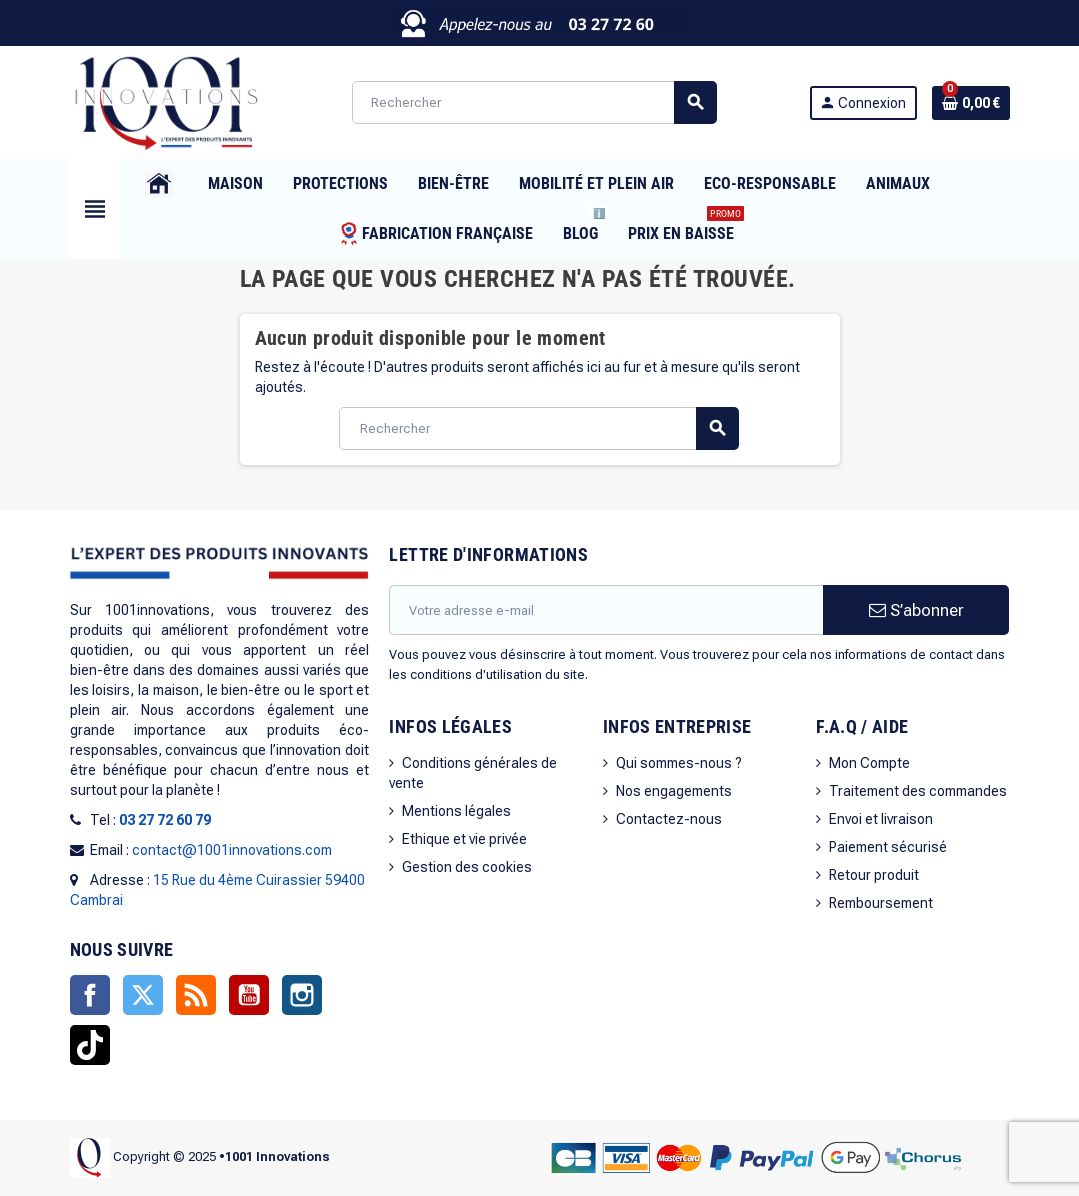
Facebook (90, 995)
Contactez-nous (669, 819)
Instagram (302, 995)
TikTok (90, 1045)
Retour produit (874, 875)
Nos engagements (674, 791)
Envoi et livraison (881, 819)
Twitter (143, 995)
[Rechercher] (534, 102)
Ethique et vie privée (464, 839)
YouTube (249, 995)
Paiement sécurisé (888, 847)
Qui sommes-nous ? (679, 763)
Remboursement (881, 903)
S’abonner (916, 610)
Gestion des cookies (467, 867)
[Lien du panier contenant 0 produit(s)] (971, 103)
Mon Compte (869, 763)
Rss (196, 995)
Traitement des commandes (918, 791)
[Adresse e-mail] (606, 610)
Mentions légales (456, 811)
